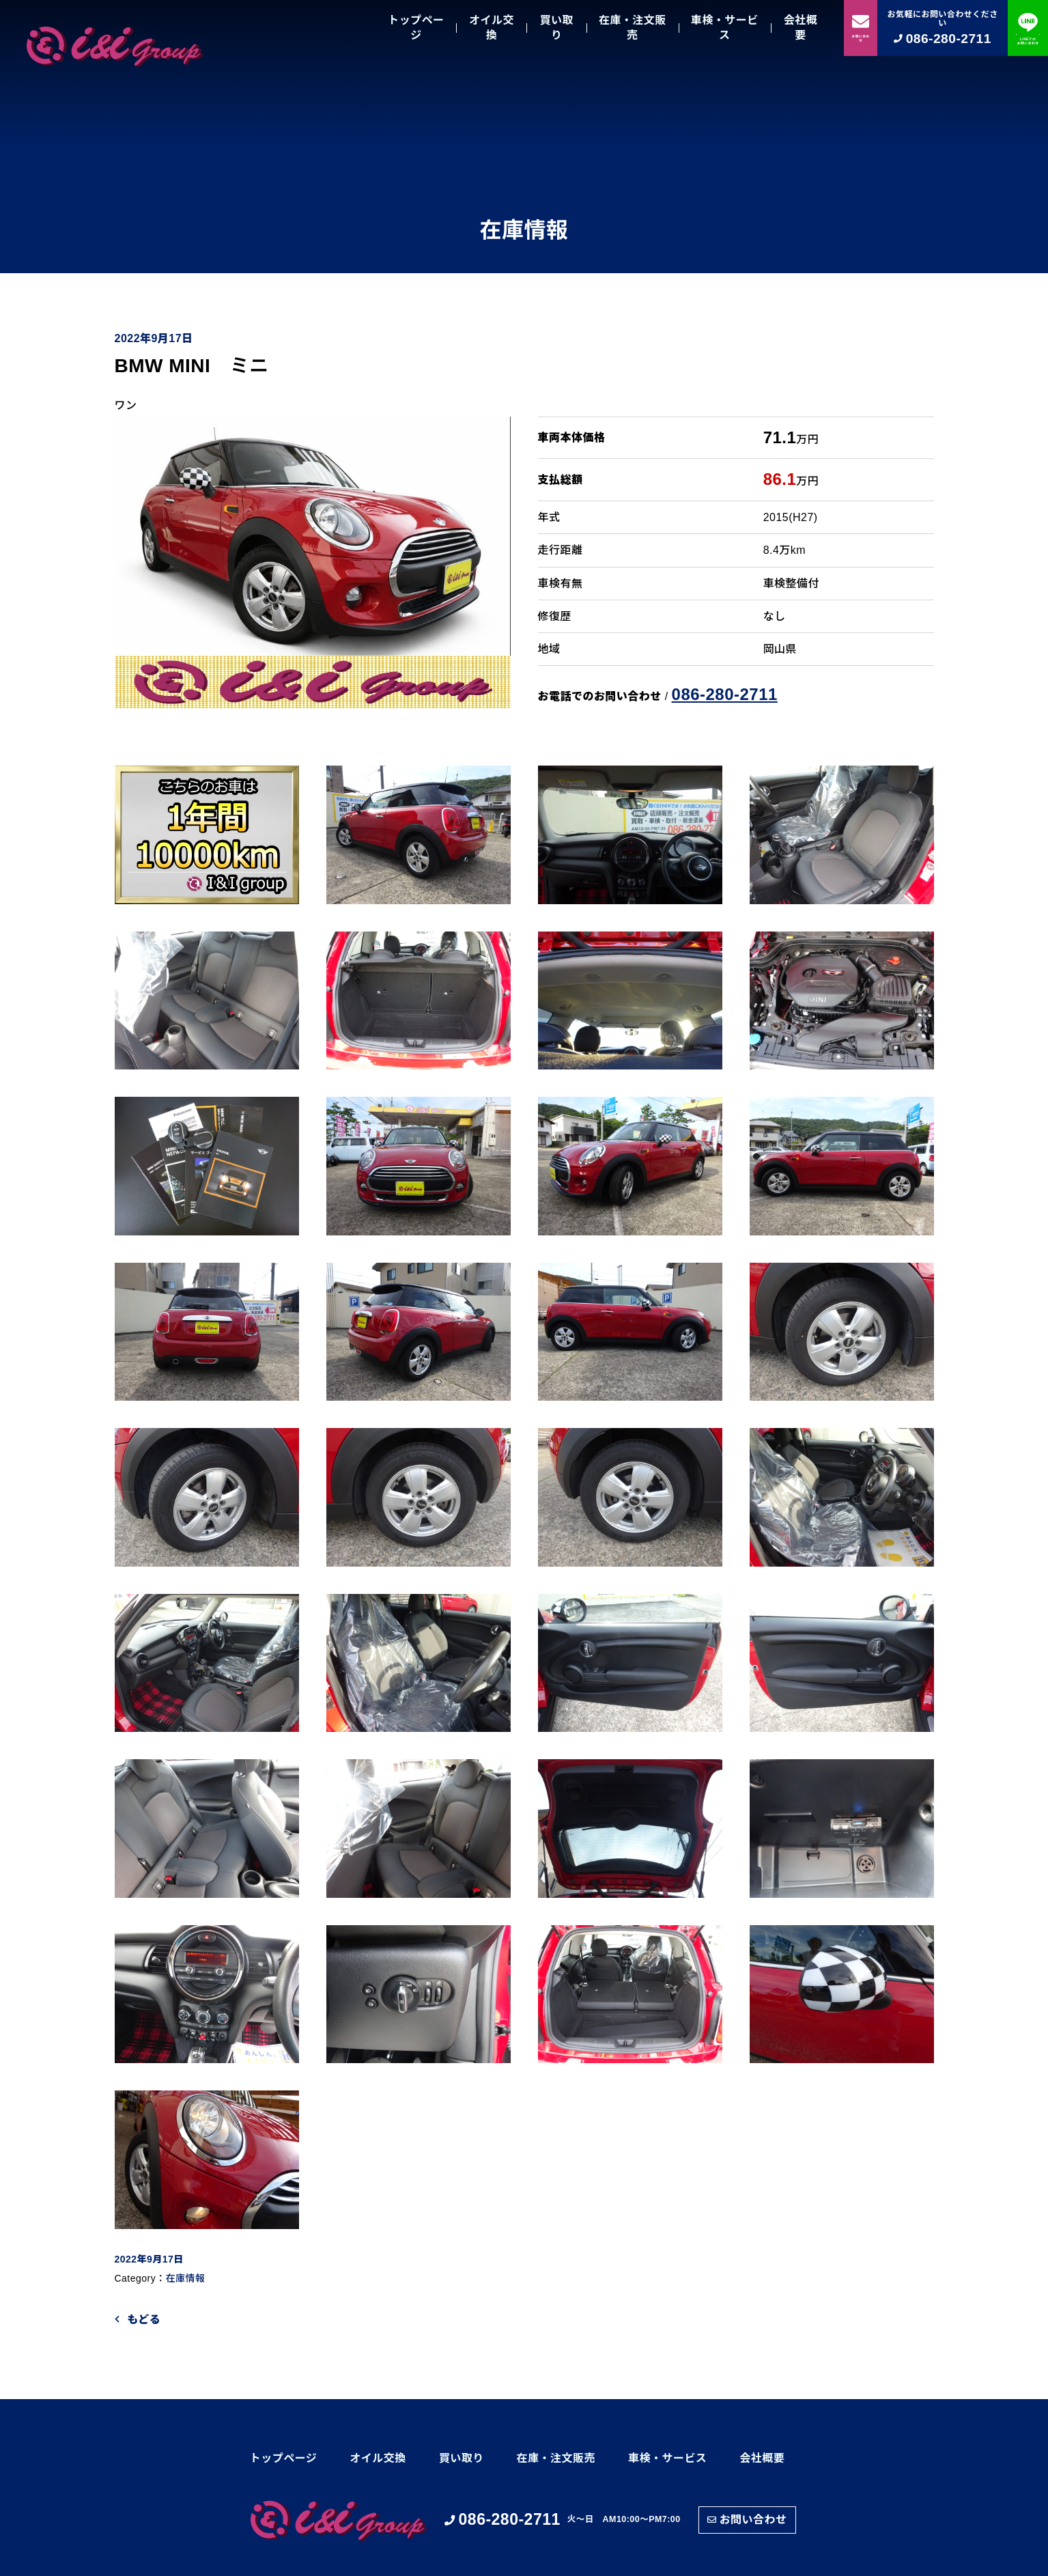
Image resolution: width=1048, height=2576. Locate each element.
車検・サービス (725, 27)
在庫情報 (186, 2278)
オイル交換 (491, 27)
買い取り (556, 27)
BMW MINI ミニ (202, 365)
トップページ (416, 27)
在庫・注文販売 (632, 27)
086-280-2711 (725, 694)
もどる (143, 2319)
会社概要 (800, 27)
